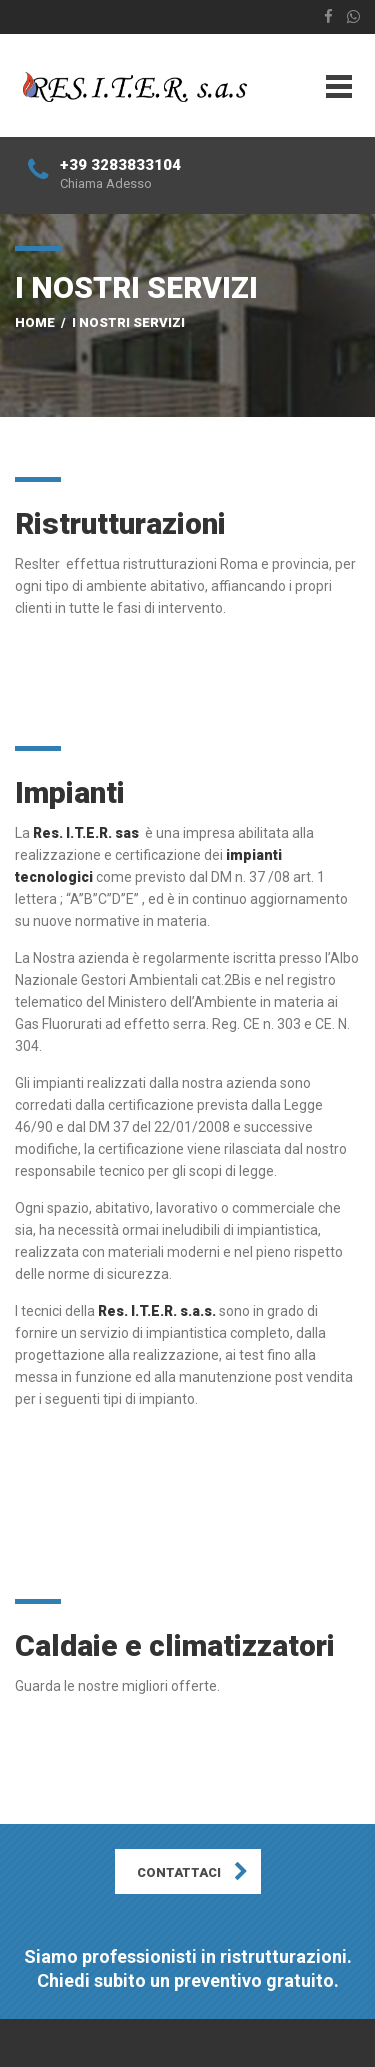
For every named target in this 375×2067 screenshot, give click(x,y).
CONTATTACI (179, 1872)
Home (35, 322)
